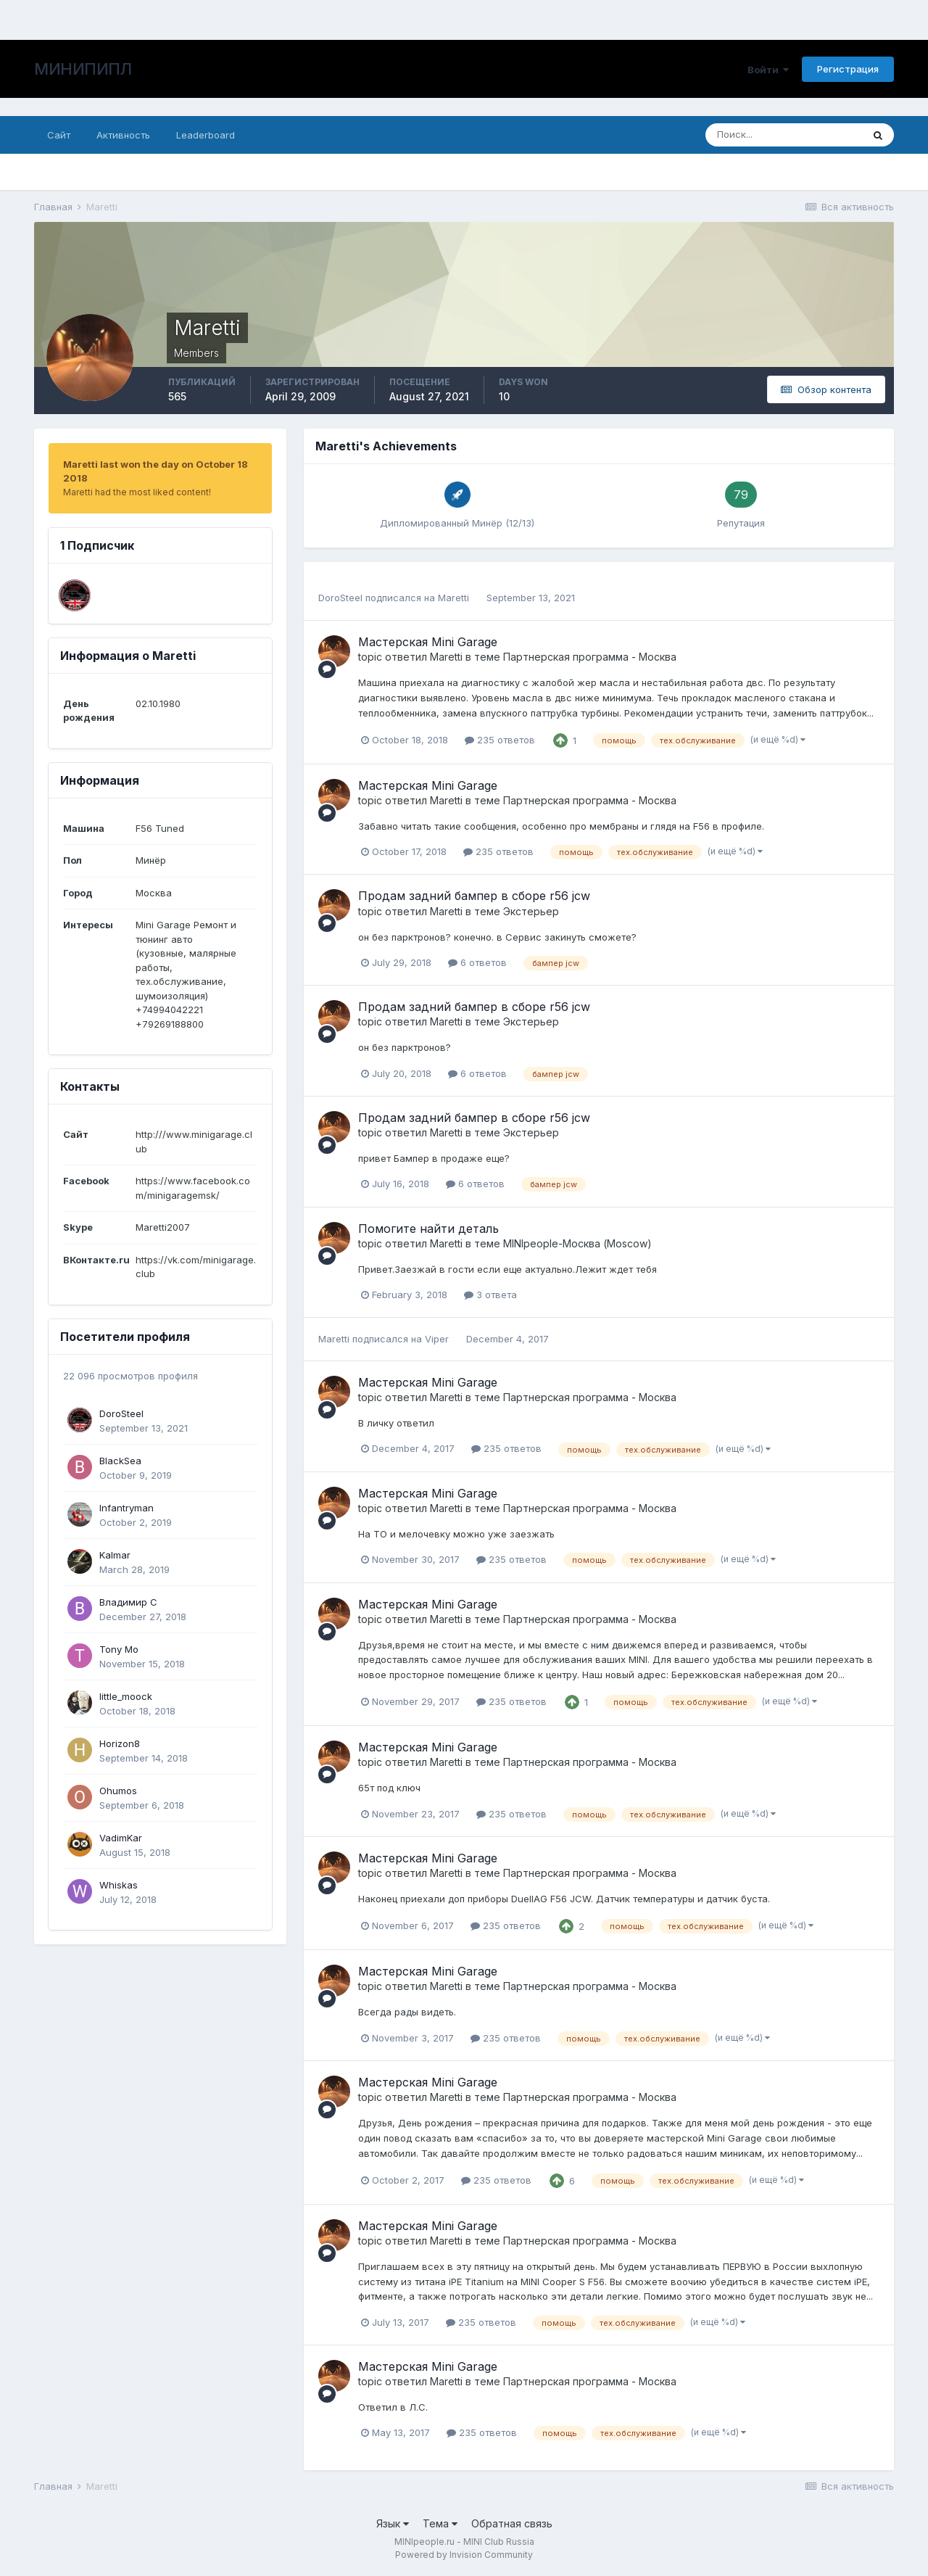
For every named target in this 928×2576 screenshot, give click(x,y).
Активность (123, 135)
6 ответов (477, 962)
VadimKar (120, 1838)
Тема (440, 2523)
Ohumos (118, 1790)
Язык (392, 2523)
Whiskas (118, 1885)
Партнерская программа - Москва (589, 657)
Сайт (58, 135)
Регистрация (848, 69)
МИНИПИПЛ (82, 68)
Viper (437, 1339)
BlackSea (120, 1460)
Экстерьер (531, 911)
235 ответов (500, 740)
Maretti (453, 597)
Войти (768, 69)
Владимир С (128, 1602)
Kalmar (114, 1555)
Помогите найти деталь (428, 1228)
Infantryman (126, 1508)
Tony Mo (118, 1649)
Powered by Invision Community (464, 2554)
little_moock (125, 1696)
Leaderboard (205, 135)
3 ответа (490, 1294)
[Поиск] (783, 134)
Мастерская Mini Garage (427, 642)
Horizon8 (119, 1743)
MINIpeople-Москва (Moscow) (577, 1243)
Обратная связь (511, 2523)
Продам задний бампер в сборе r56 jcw (474, 895)
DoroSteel (121, 1413)
